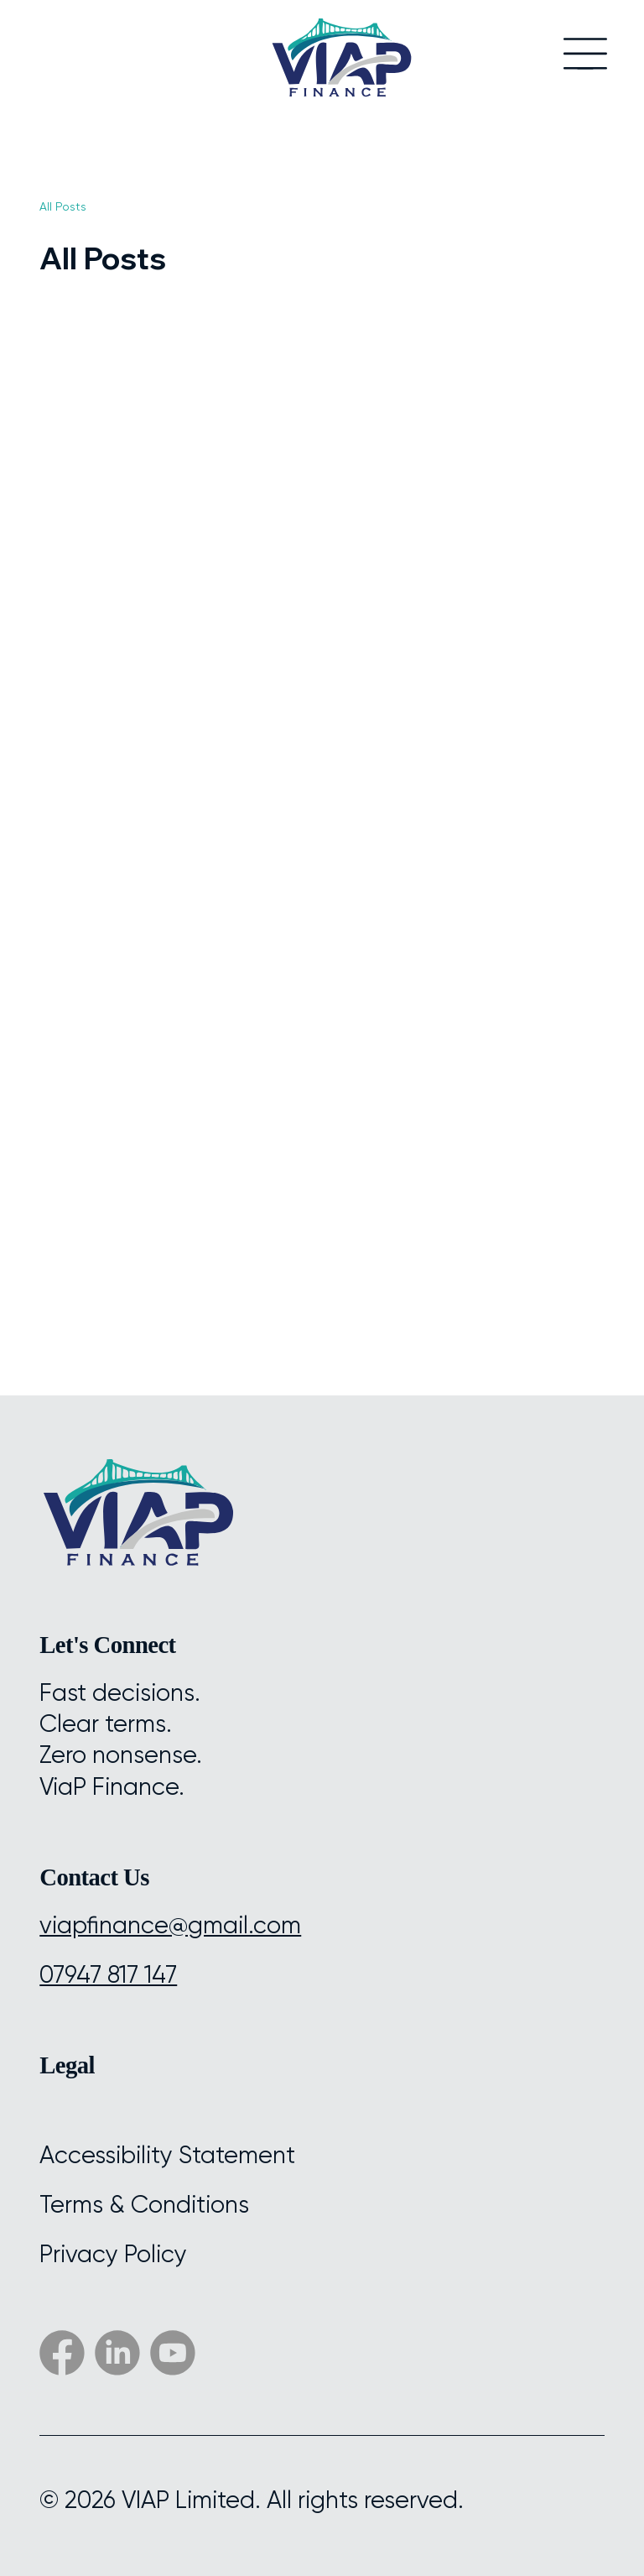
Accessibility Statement (167, 2155)
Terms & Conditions (144, 2205)
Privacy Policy (113, 2254)
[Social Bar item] (117, 2352)
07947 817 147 (108, 1975)
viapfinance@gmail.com (170, 1925)
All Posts (62, 206)
